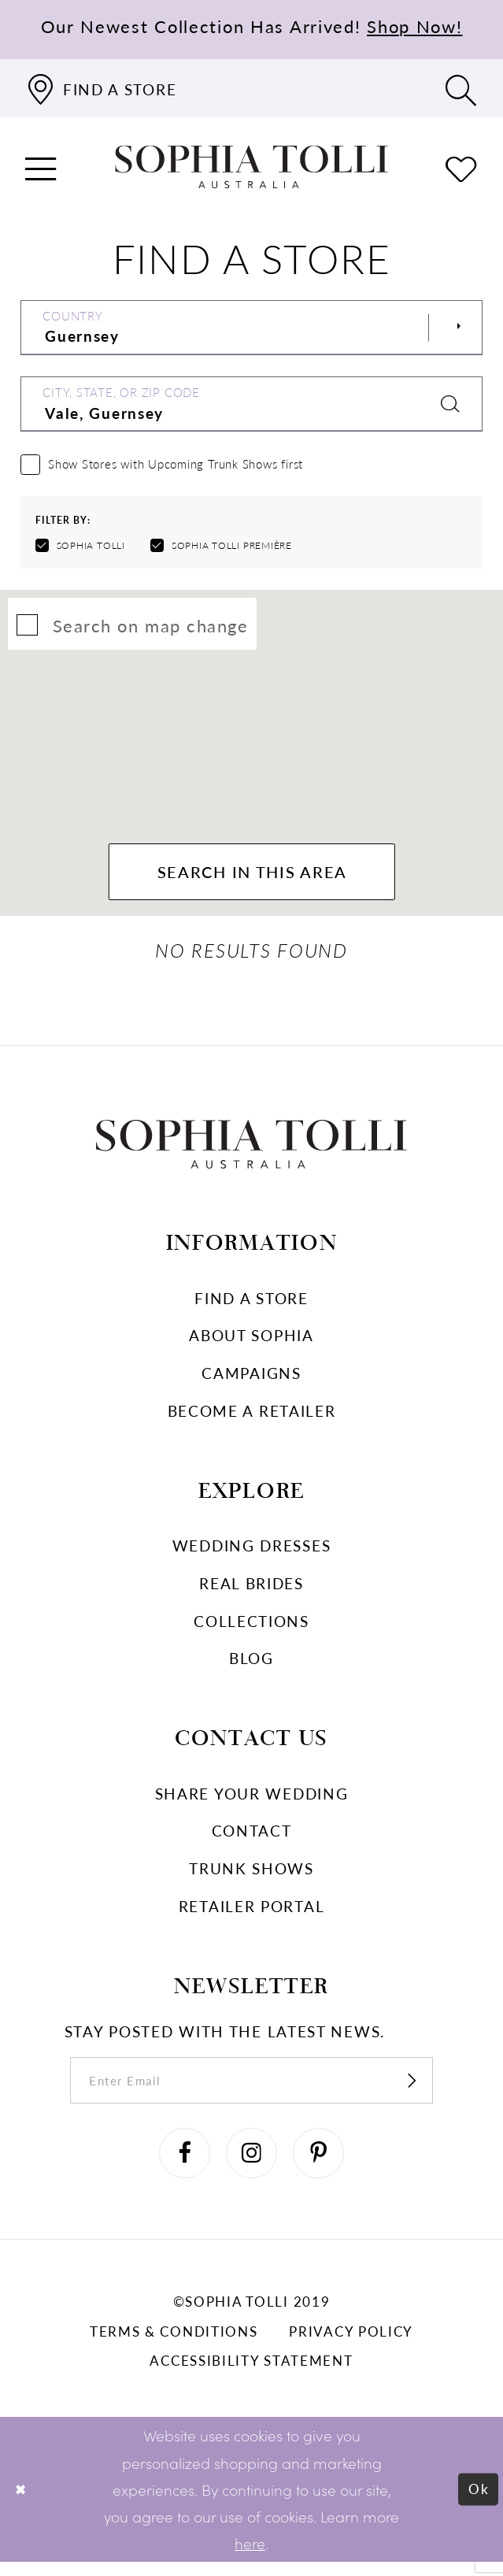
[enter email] (251, 2086)
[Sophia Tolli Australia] (252, 167)
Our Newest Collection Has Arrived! (252, 26)
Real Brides (251, 1587)
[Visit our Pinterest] (324, 2165)
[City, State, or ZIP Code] (251, 404)
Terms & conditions (174, 2345)
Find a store (251, 1302)
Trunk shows (251, 1872)
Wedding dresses (251, 1549)
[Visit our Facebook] (179, 2165)
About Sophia (251, 1340)
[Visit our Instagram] (252, 2165)
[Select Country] (251, 327)
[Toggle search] (462, 88)
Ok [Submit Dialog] (477, 2503)
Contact (252, 1834)
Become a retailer (252, 1414)
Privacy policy (351, 2345)
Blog (251, 1662)
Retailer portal (252, 1910)
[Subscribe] (429, 2086)
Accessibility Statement (251, 2374)
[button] (41, 167)
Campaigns (251, 1377)
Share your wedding (252, 1797)
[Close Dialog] (22, 2503)
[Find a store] (100, 88)
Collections (251, 1625)
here (250, 2556)
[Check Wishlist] (462, 167)
